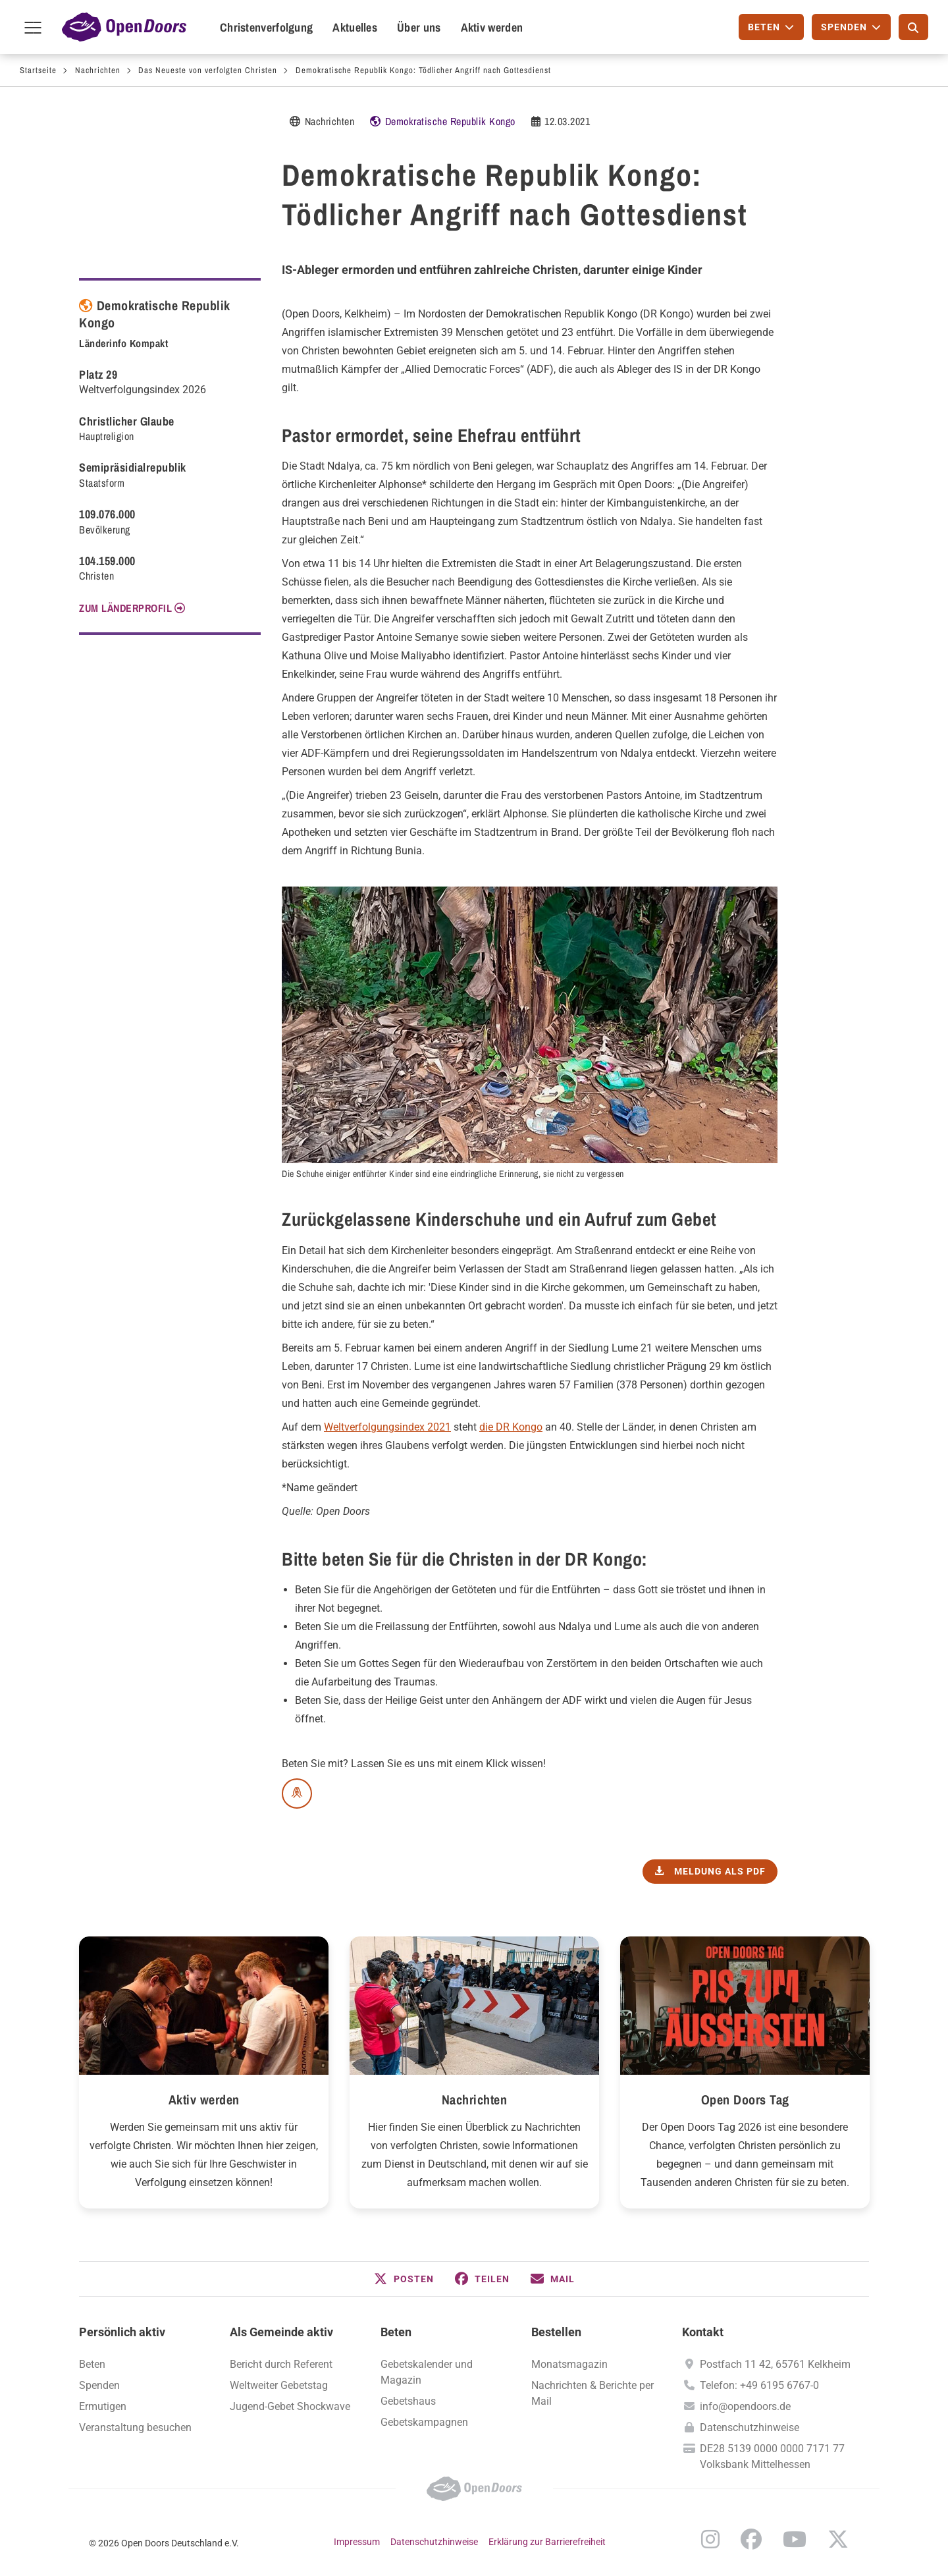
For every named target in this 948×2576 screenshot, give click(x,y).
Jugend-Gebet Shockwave (290, 2406)
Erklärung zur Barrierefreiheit (547, 2541)
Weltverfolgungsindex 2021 (387, 1427)
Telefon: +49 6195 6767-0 (759, 2385)
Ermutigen (102, 2406)
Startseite (38, 70)
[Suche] (913, 27)
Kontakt (703, 2332)
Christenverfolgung (266, 27)
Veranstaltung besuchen (135, 2427)
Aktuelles (354, 27)
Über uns (418, 27)
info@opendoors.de (745, 2406)
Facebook (751, 2539)
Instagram (710, 2539)
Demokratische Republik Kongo (450, 121)
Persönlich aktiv (122, 2332)
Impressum (357, 2541)
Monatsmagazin (569, 2364)
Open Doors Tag (745, 2099)
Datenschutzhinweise (749, 2427)
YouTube (794, 2539)
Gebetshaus (408, 2401)
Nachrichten (97, 70)
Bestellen (556, 2332)
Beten (92, 2364)
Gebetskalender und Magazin (427, 2372)
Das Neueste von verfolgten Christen (207, 70)
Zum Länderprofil (125, 608)
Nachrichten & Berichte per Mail (592, 2393)
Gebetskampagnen (424, 2422)
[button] (404, 2279)
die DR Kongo (510, 1427)
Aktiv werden (492, 27)
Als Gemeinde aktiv (281, 2332)
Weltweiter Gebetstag (279, 2385)
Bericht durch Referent (281, 2364)
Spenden (99, 2385)
